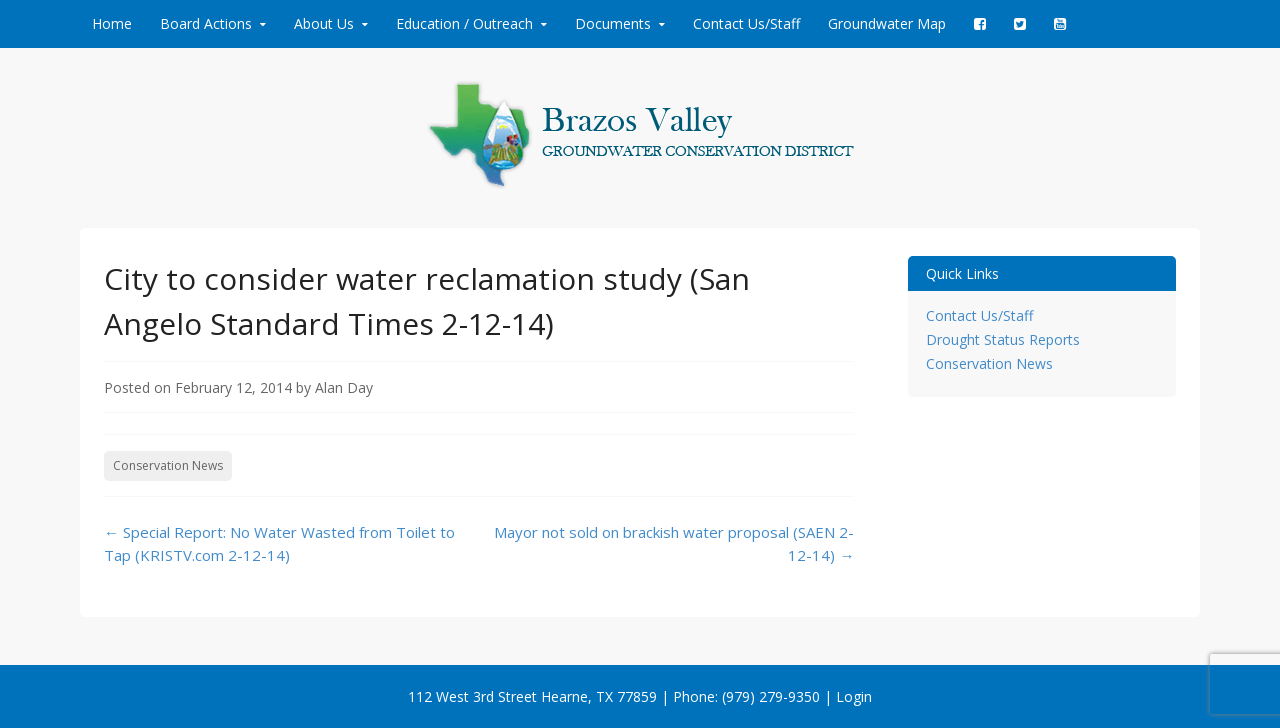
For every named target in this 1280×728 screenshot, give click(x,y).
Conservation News (168, 465)
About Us (324, 23)
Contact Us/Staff (746, 23)
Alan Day (344, 387)
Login (854, 696)
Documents (613, 23)
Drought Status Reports (1003, 339)
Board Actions (206, 23)
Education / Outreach (464, 23)
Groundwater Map (887, 23)
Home (112, 23)
